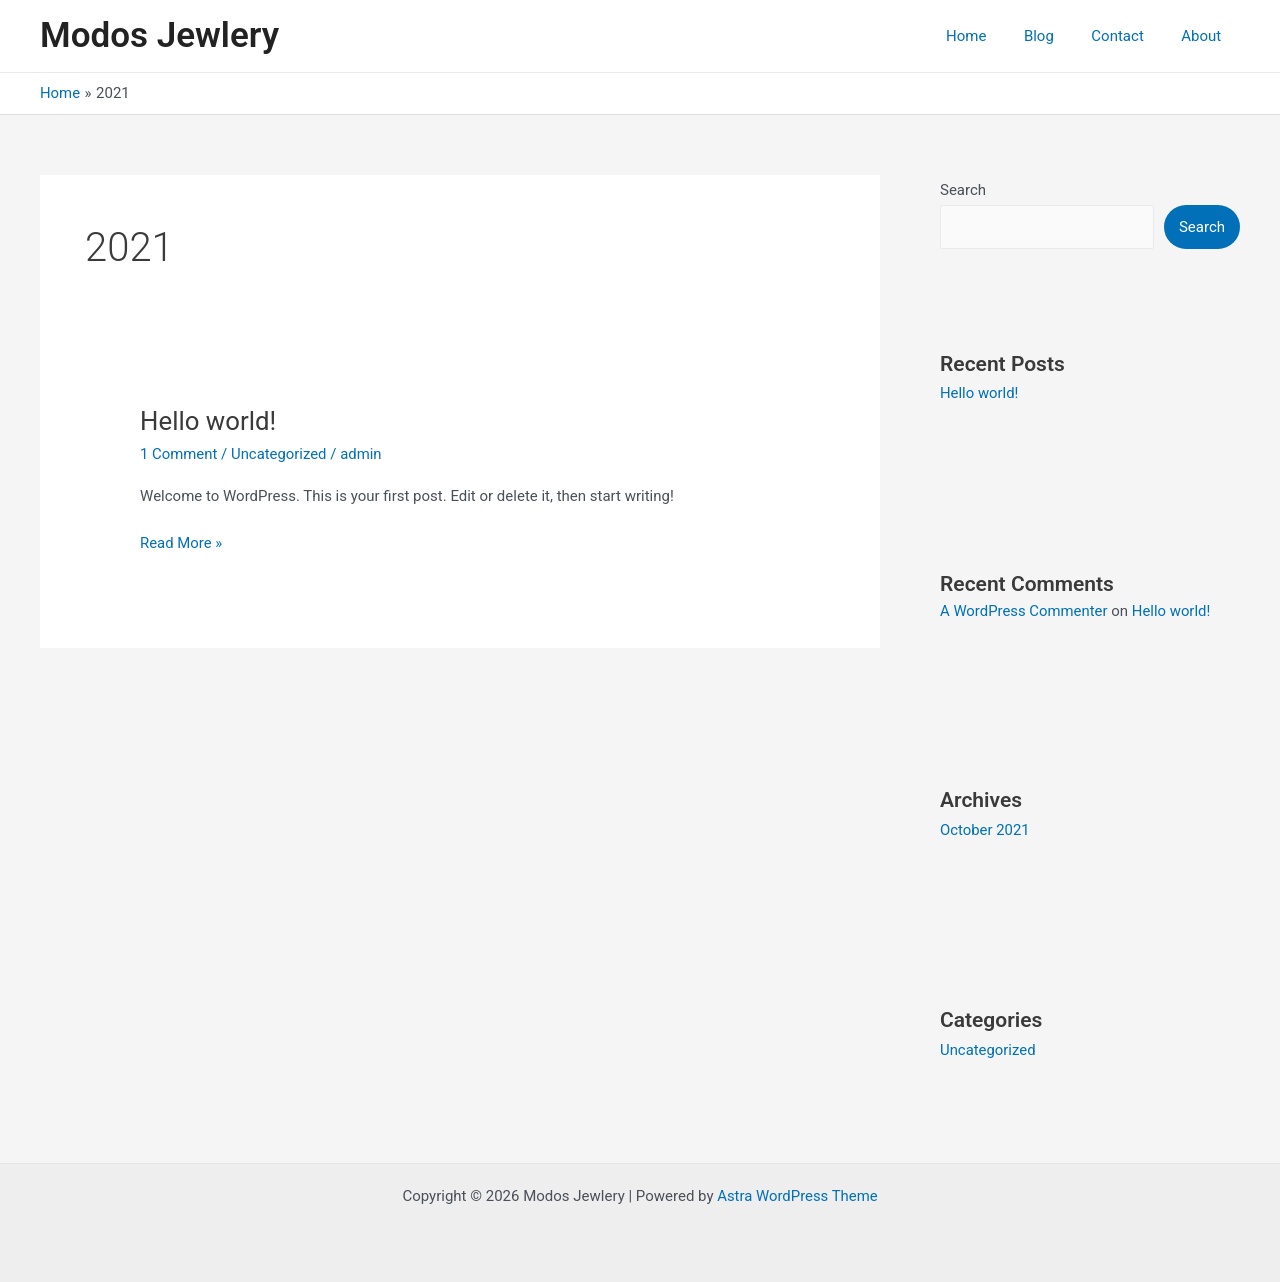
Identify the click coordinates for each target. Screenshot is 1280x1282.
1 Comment (179, 454)
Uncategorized (280, 454)
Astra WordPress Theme (798, 1194)
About (1205, 36)
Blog (1058, 36)
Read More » (181, 541)
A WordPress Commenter (1024, 611)
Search (963, 190)
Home (992, 36)
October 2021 (985, 829)
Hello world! (208, 421)
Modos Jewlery (159, 35)
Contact (1129, 36)
